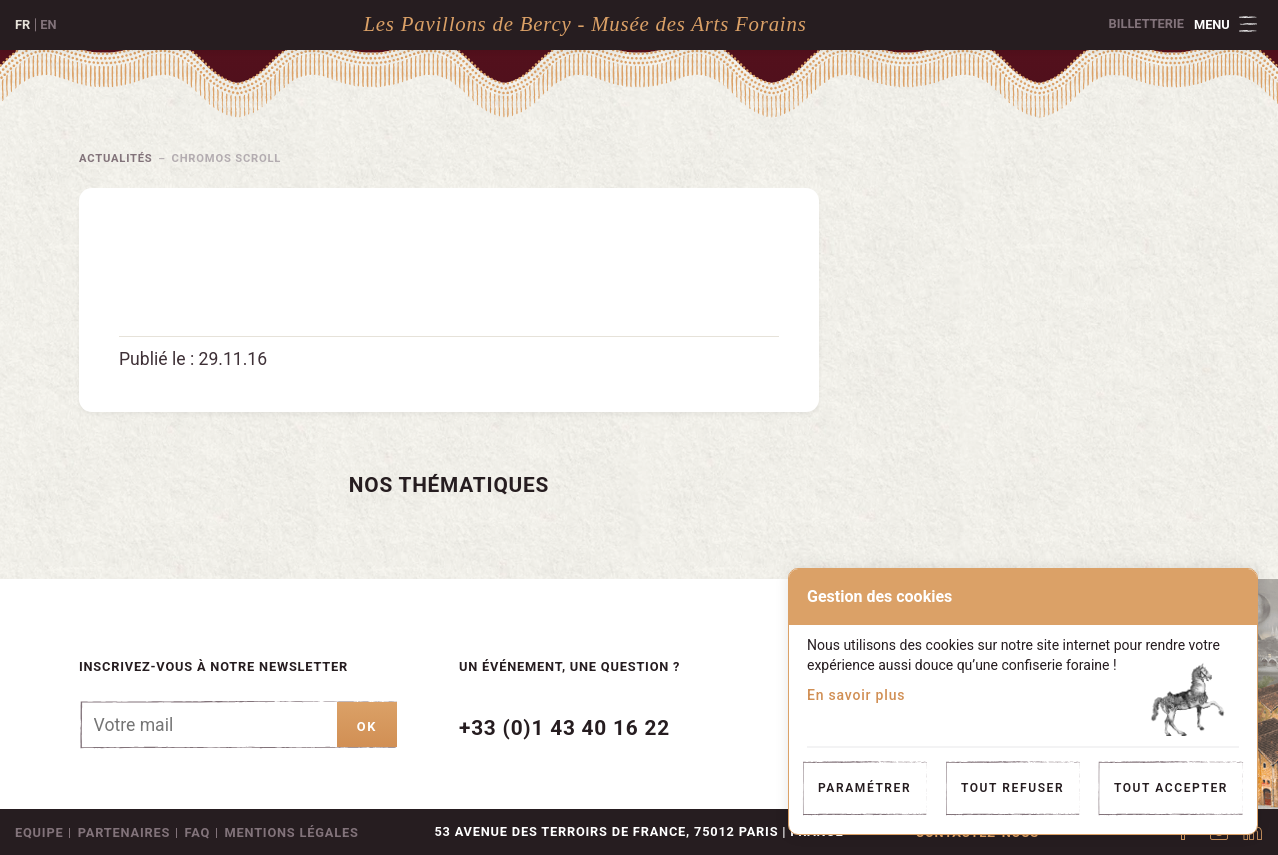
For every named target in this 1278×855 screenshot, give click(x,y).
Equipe (39, 832)
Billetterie (1146, 23)
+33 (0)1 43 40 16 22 (564, 728)
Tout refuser (1012, 788)
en (48, 24)
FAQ (198, 832)
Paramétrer (864, 788)
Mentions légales (291, 832)
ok (367, 726)
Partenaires (124, 832)
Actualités (116, 158)
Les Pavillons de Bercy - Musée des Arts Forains (584, 23)
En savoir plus (856, 695)
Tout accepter (1171, 788)
